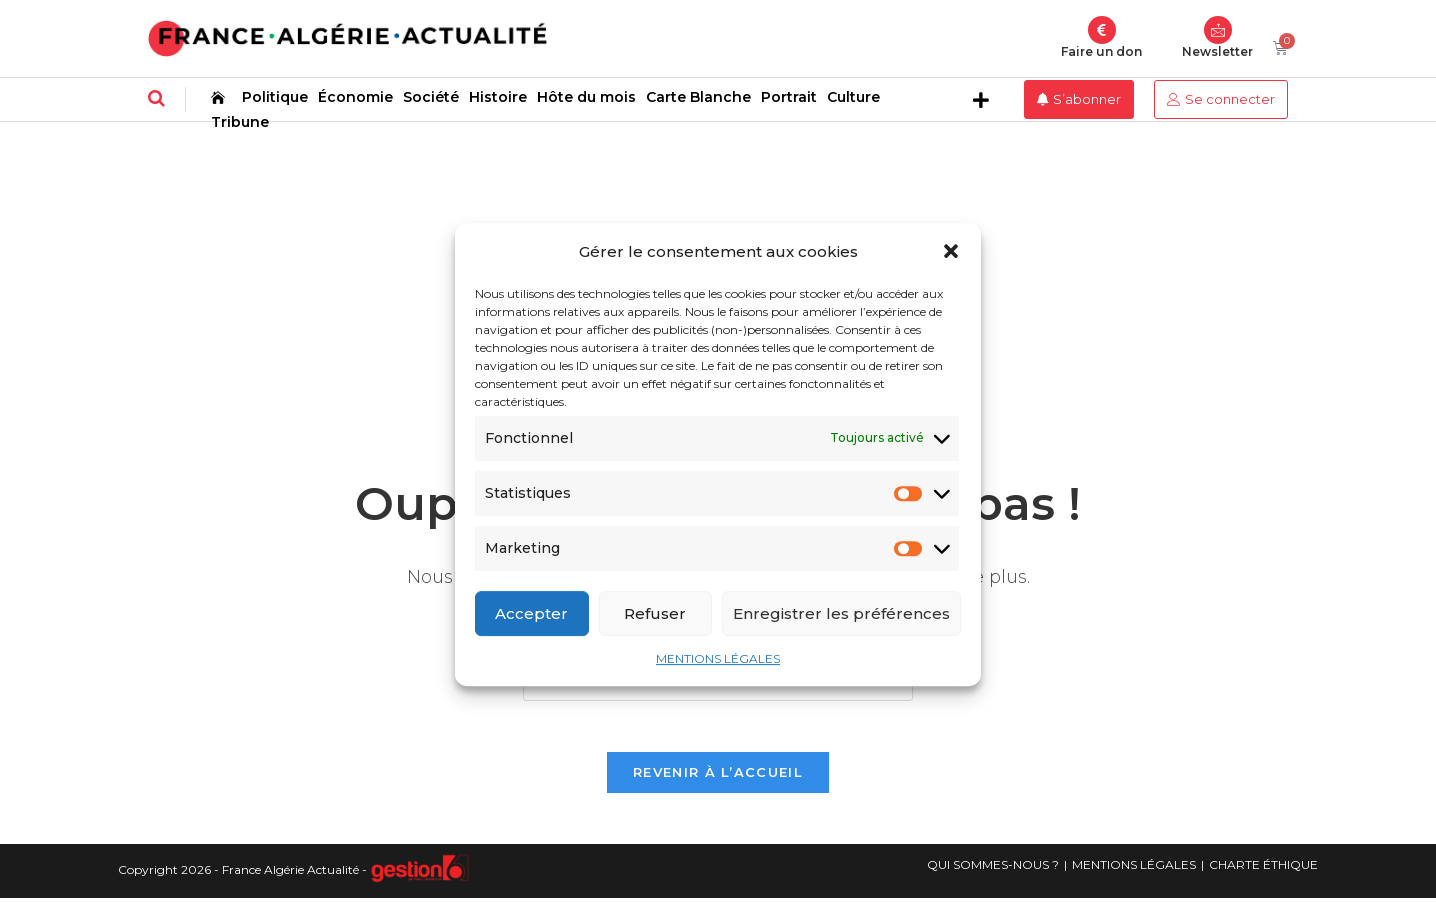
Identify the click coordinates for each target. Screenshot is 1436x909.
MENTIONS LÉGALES (718, 658)
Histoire (498, 97)
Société (431, 97)
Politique (275, 97)
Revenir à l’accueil (718, 782)
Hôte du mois (586, 97)
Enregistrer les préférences (841, 613)
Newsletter (1217, 51)
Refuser (655, 613)
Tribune (240, 122)
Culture (853, 97)
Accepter (531, 613)
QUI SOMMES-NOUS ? (993, 874)
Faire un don (1101, 51)
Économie (355, 97)
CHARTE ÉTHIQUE (1263, 874)
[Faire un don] (1102, 30)
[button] (951, 251)
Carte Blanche (698, 97)
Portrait (789, 97)
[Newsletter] (1218, 30)
